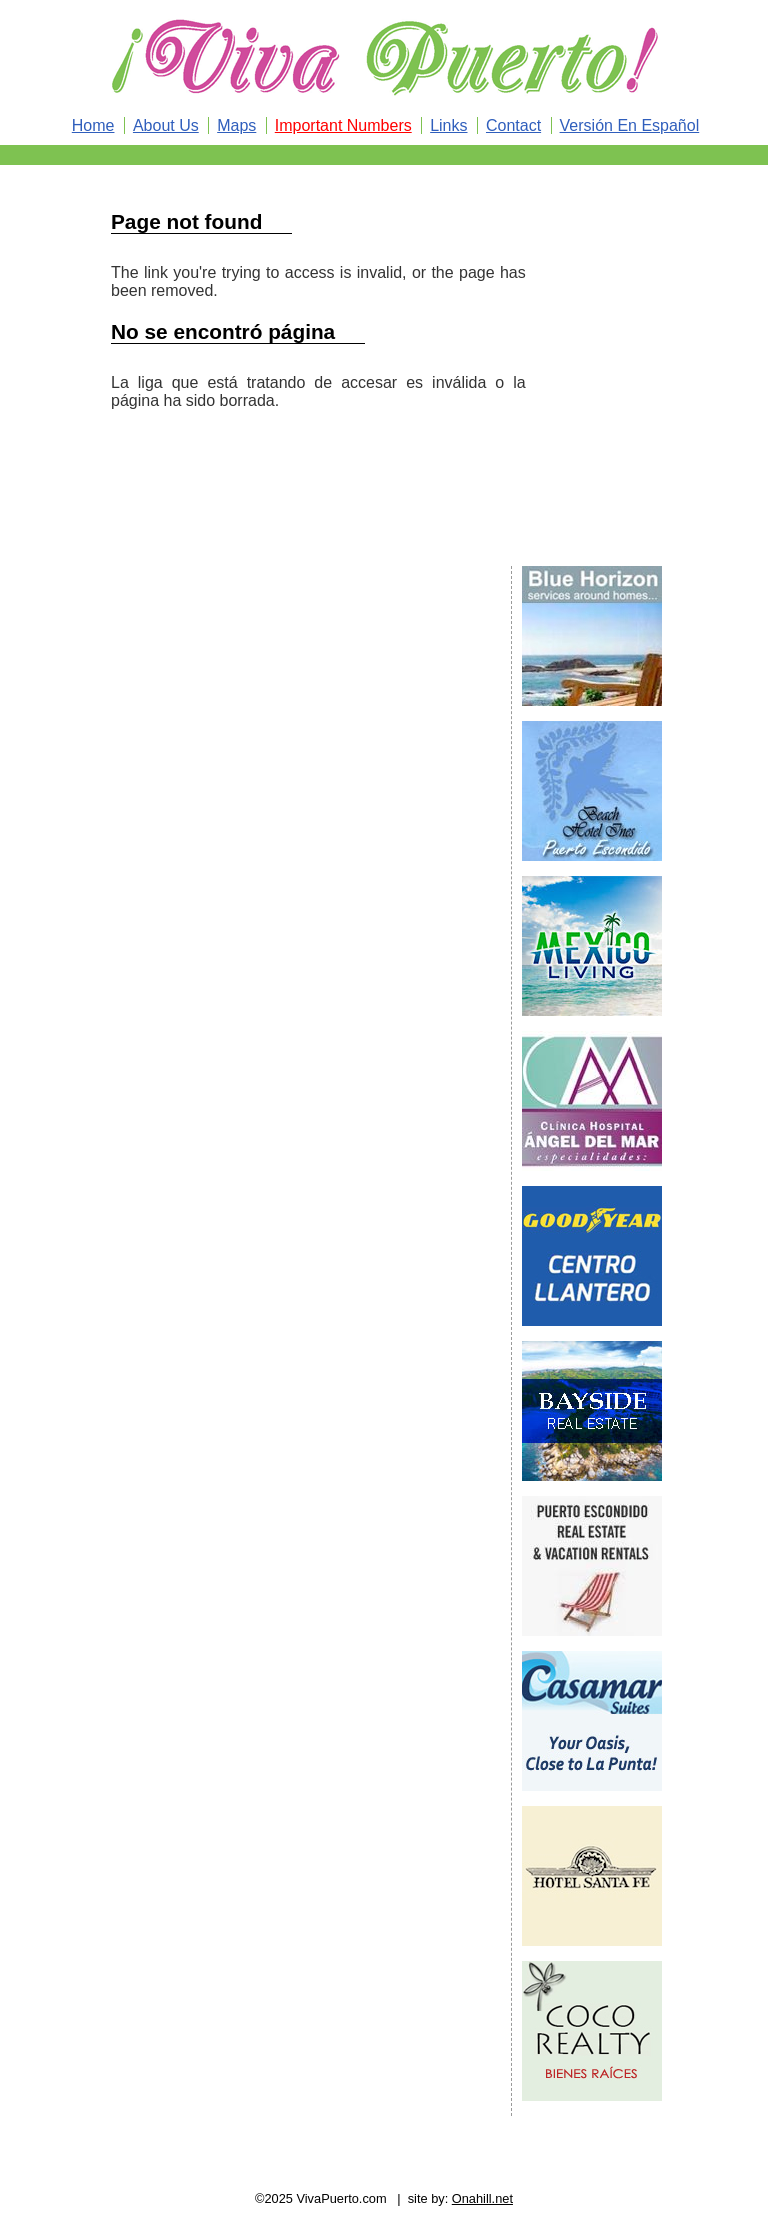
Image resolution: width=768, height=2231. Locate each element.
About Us (166, 125)
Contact (513, 125)
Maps (236, 125)
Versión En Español (630, 125)
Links (448, 125)
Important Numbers (343, 125)
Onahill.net (482, 2198)
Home (93, 125)
